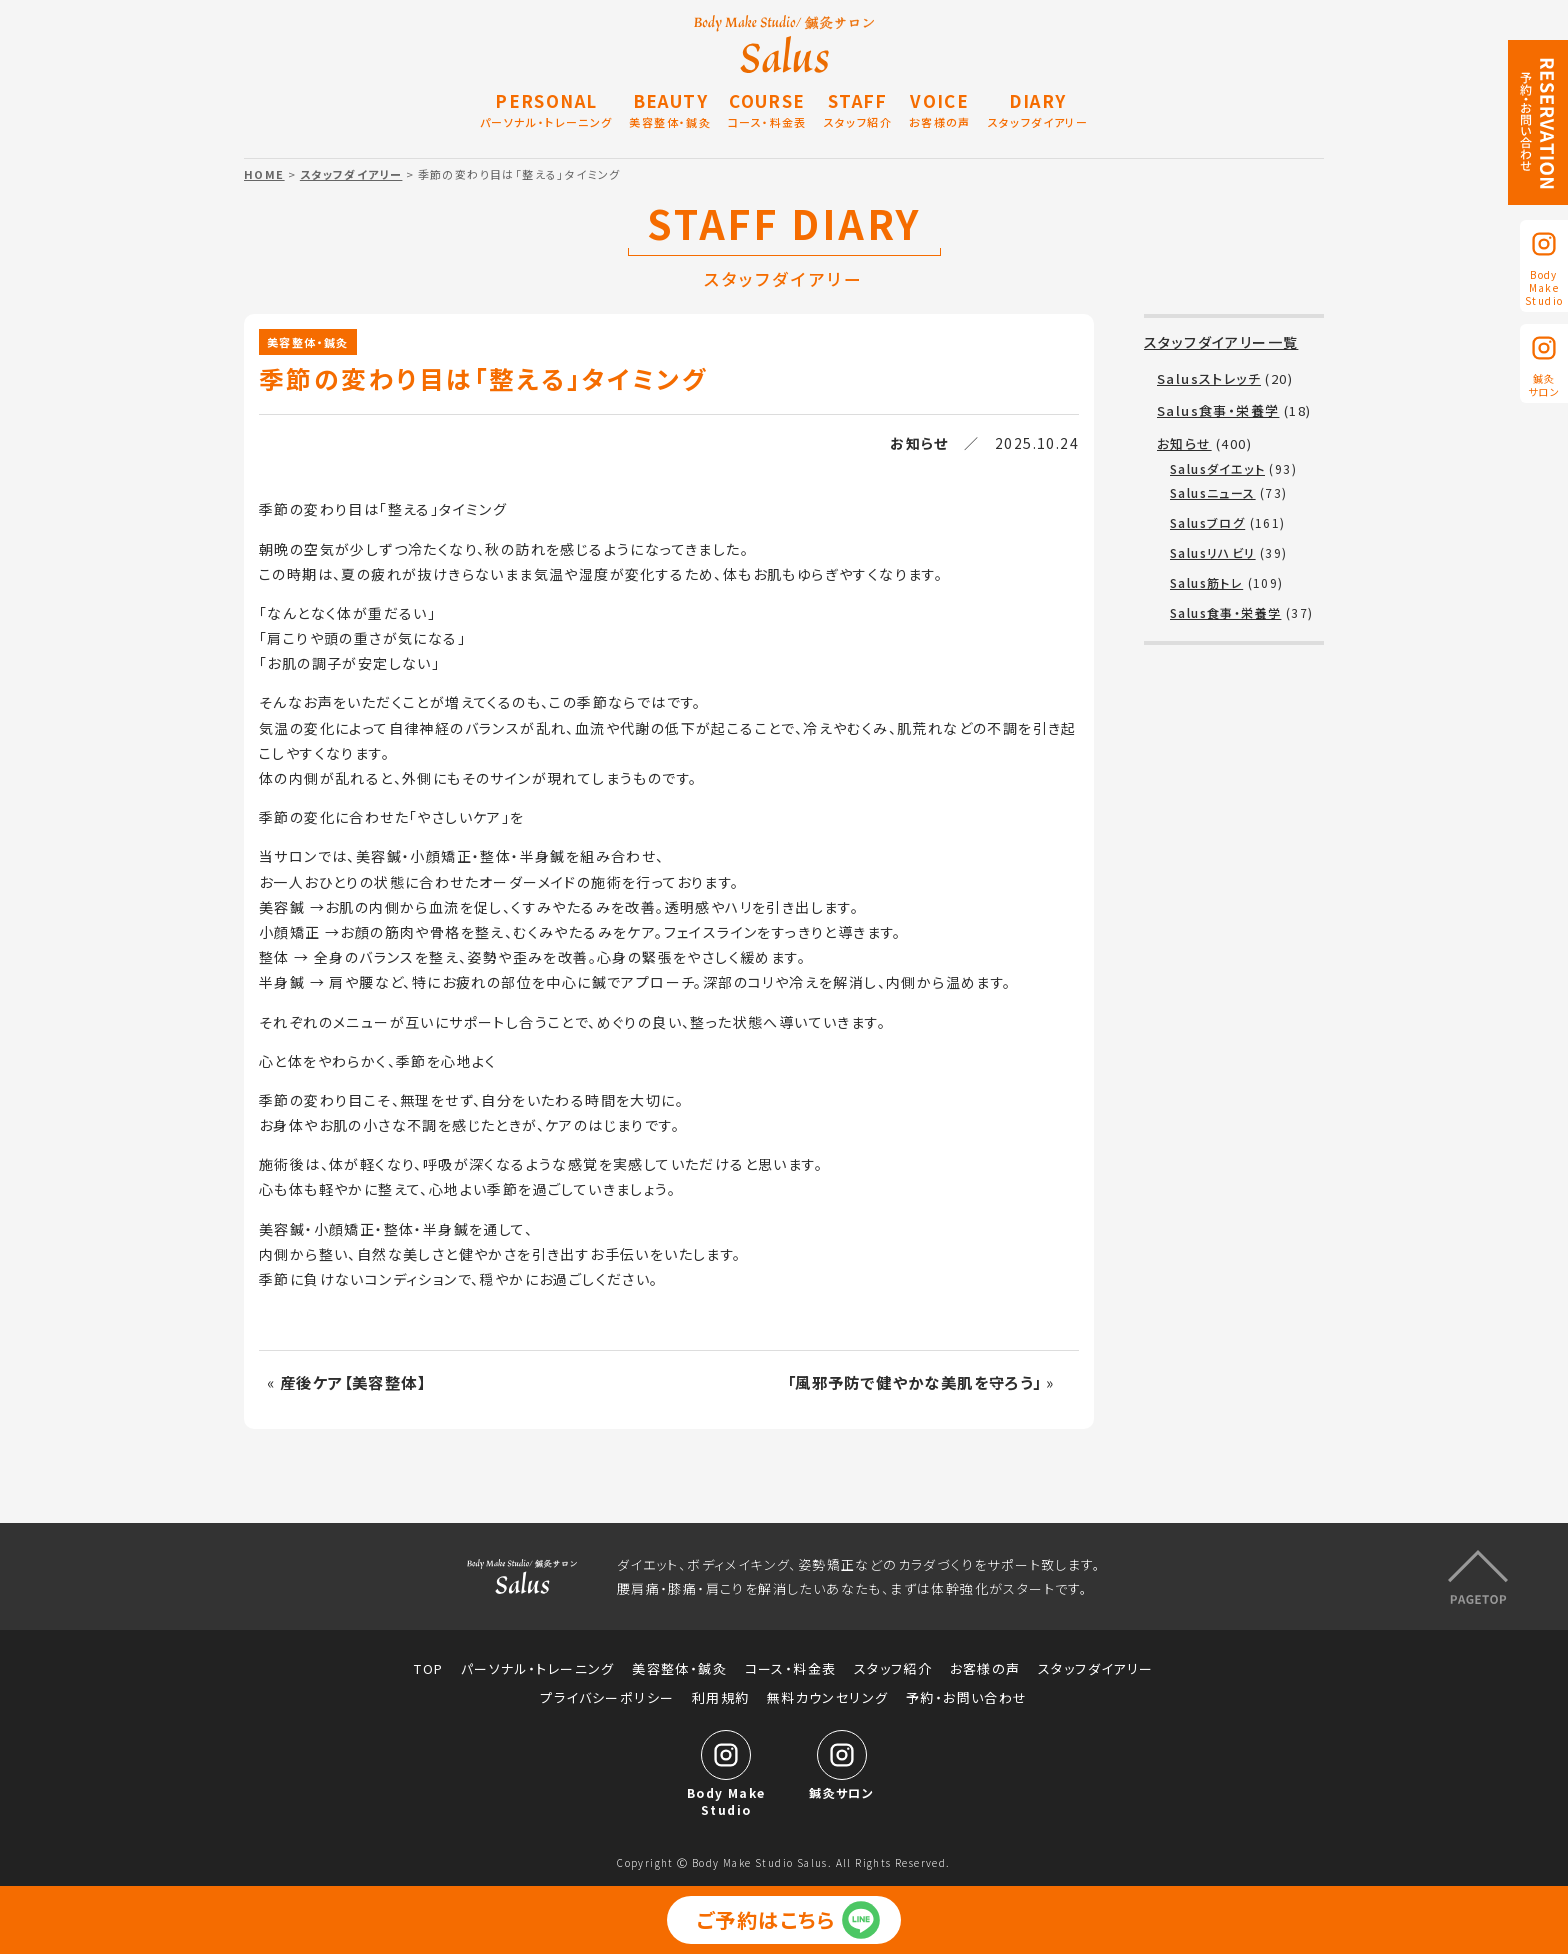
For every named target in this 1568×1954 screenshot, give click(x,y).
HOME (264, 174)
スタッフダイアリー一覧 (1221, 342)
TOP (428, 1669)
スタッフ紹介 (893, 1669)
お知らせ (919, 443)
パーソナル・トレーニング (538, 1669)
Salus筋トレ (1206, 582)
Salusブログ (1207, 522)
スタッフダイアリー (351, 174)
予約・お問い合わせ (967, 1698)
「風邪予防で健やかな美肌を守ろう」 (914, 1382)
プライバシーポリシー (607, 1698)
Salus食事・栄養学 (1218, 410)
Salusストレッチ (1209, 378)
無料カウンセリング (828, 1698)
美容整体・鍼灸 (308, 342)
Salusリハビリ (1213, 552)
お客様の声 (985, 1669)
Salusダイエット (1217, 468)
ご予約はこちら (766, 1919)
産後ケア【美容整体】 (353, 1382)
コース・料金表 (791, 1669)
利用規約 (721, 1698)
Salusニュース (1213, 492)
